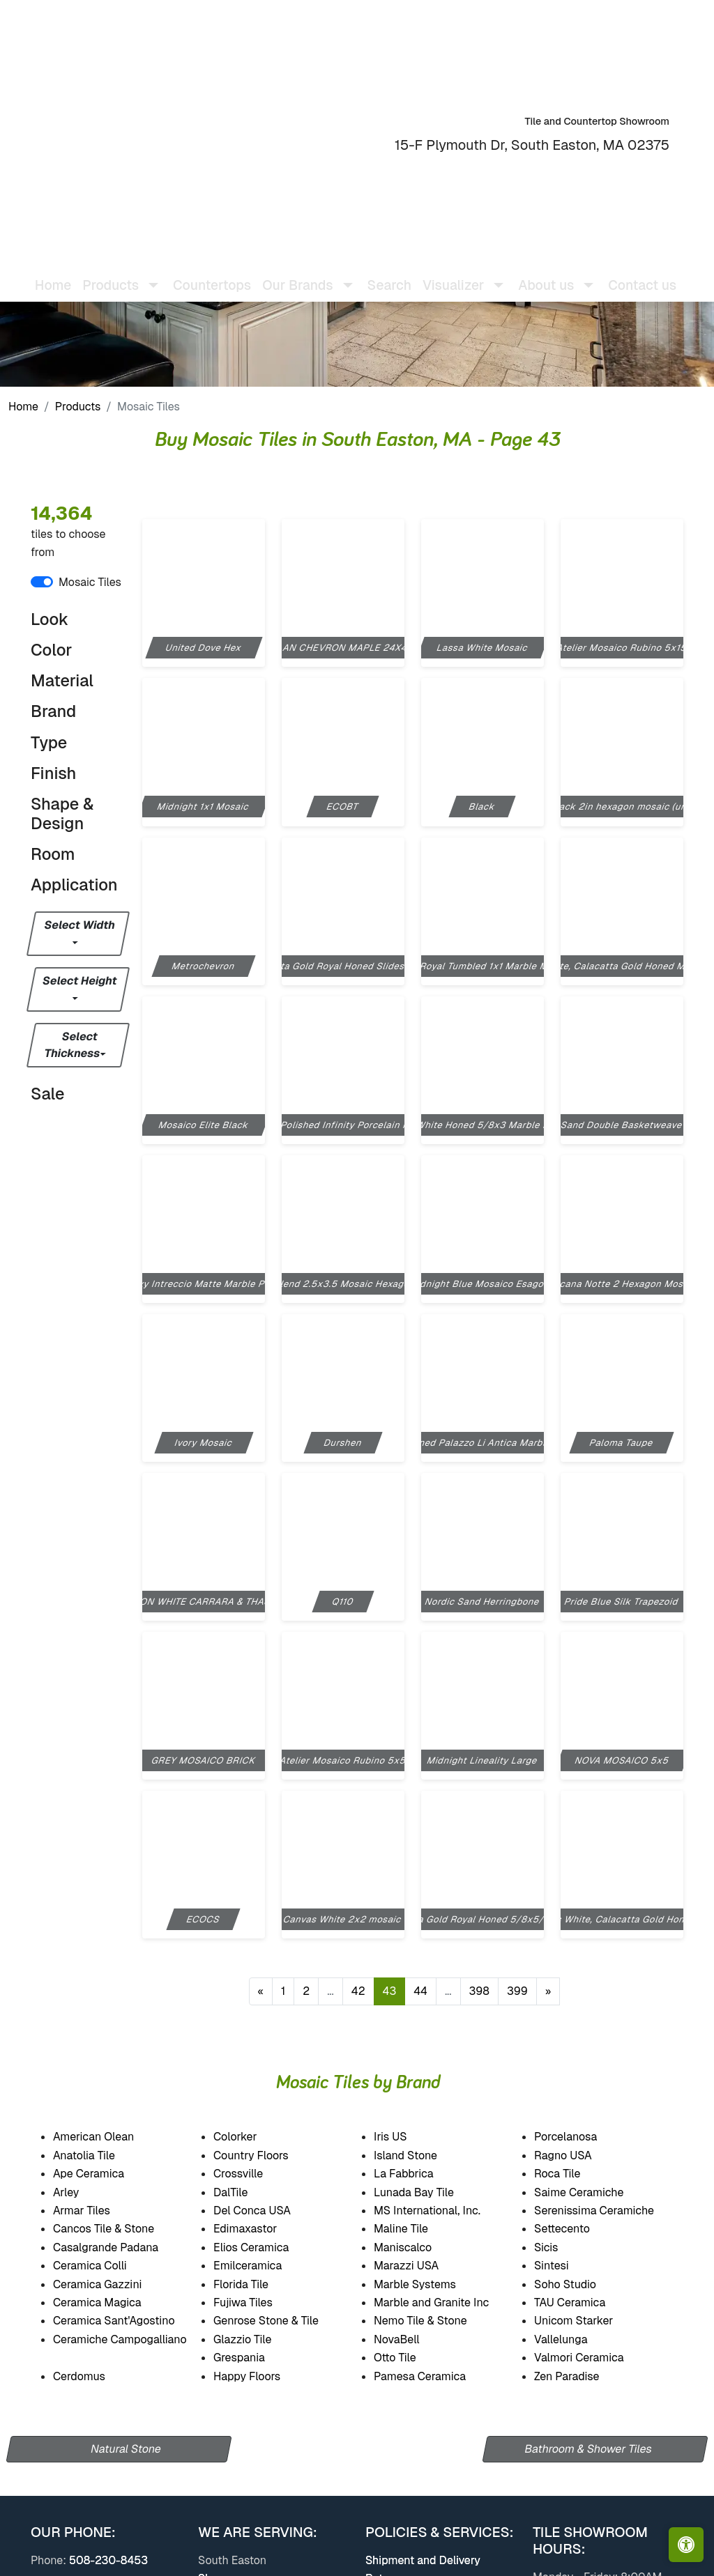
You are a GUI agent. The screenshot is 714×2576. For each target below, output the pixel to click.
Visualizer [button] (454, 274)
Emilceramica (261, 2265)
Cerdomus (92, 2376)
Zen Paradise (578, 2376)
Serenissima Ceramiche (608, 2210)
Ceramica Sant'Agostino (126, 2320)
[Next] (548, 1991)
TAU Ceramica (585, 2302)
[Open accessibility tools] (686, 2544)
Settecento (576, 2228)
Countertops (213, 274)
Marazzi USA (420, 2265)
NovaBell (410, 2339)
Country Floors (266, 2155)
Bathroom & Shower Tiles (588, 2449)
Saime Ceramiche (591, 2192)
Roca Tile (569, 2173)
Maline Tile (416, 2228)
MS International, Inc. (441, 2210)
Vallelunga (573, 2339)
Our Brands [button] (299, 274)
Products (78, 406)
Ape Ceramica (103, 2173)
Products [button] (112, 274)
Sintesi (563, 2265)
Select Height (80, 980)
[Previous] (261, 1991)
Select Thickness (72, 1045)
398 (479, 1991)
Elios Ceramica (262, 2247)
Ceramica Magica (109, 2302)
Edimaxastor (257, 2228)
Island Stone (420, 2155)
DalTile (247, 2192)
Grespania (253, 2357)
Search (391, 274)
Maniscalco (416, 2247)
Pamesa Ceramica (432, 2376)
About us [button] (547, 274)
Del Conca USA (264, 2210)
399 (517, 1991)
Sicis (560, 2247)
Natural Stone (125, 2449)
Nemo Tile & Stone (430, 2320)
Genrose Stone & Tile (282, 2320)
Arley (80, 2192)
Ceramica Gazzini (111, 2284)
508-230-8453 (108, 2560)
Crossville (253, 2173)
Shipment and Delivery (422, 2560)
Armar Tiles (96, 2210)
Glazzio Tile (256, 2339)
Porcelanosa (578, 2136)
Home (54, 274)
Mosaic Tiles (90, 582)
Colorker (244, 2136)
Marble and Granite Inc (443, 2302)
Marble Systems (428, 2284)
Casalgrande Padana (117, 2247)
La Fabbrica (418, 2173)
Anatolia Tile (99, 2155)
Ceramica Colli (102, 2265)
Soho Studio (580, 2284)
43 (390, 1991)
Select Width (80, 925)
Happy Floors (261, 2376)
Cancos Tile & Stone (118, 2228)
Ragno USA (577, 2155)
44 (420, 1991)
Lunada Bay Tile (428, 2192)
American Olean (108, 2136)
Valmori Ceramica (590, 2357)
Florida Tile (255, 2284)
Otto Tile (409, 2357)
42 (358, 1991)
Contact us (643, 274)
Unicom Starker (587, 2320)
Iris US (404, 2136)
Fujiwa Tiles (256, 2302)
